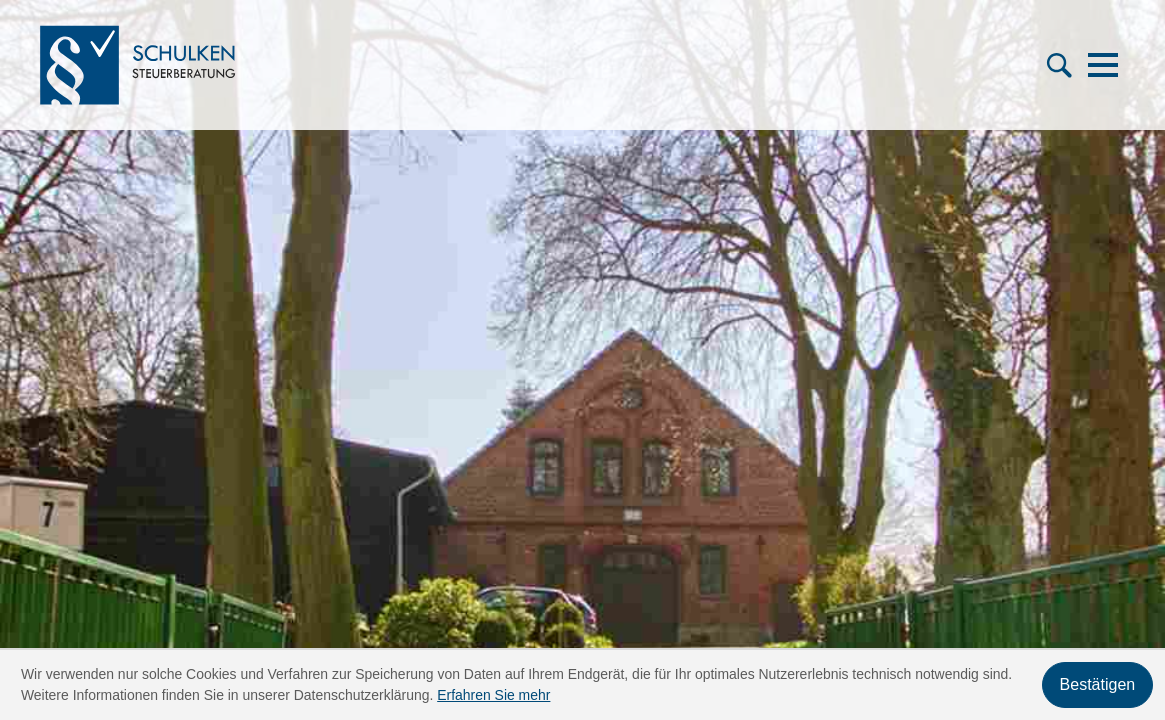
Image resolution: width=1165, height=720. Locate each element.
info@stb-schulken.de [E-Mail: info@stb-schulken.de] (189, 520)
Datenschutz (970, 520)
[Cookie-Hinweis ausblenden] (1097, 685)
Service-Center (489, 495)
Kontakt (646, 520)
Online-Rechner (675, 495)
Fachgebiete (663, 470)
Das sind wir (478, 470)
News (454, 520)
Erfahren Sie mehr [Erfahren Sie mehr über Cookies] (493, 695)
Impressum (1084, 520)
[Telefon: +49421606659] (178, 470)
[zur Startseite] (147, 68)
